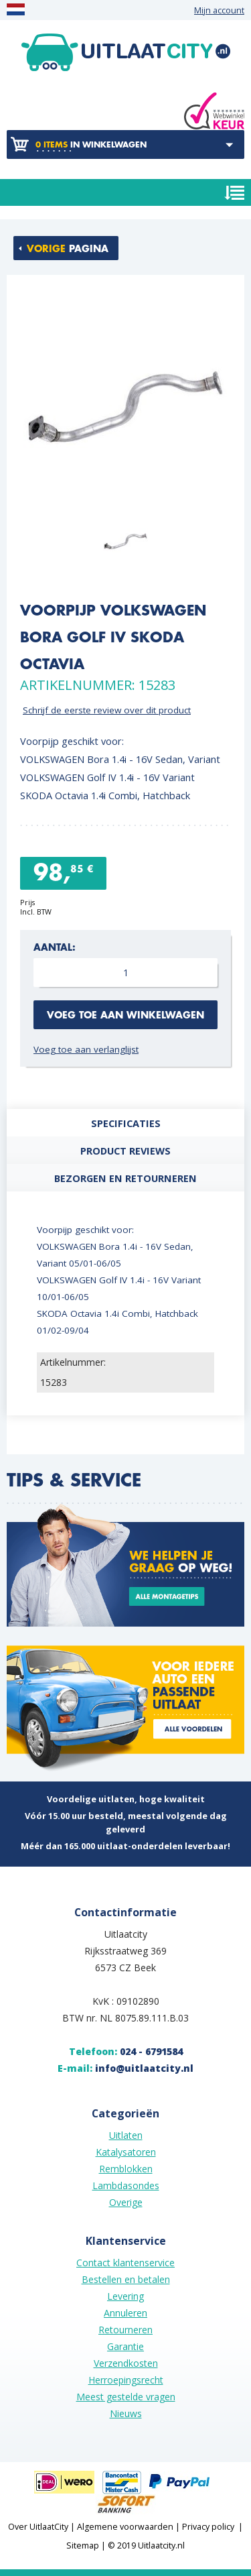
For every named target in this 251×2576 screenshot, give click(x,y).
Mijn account (219, 10)
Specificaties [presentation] (126, 1123)
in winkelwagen (91, 145)
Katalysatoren (126, 2152)
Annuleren (125, 2312)
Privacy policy (208, 2526)
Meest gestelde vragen (125, 2396)
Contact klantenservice (125, 2262)
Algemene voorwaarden (125, 2526)
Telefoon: (126, 2051)
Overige (126, 2202)
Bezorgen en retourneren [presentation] (125, 1178)
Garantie (125, 2346)
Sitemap (82, 2545)
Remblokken (126, 2168)
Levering (125, 2296)
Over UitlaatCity (38, 2526)
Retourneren (125, 2329)
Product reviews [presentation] (125, 1150)
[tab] (125, 1122)
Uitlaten (126, 2135)
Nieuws (126, 2413)
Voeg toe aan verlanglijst (86, 1049)
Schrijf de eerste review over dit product (107, 710)
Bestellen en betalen (126, 2279)
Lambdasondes (125, 2185)
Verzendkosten (126, 2363)
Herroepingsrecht (125, 2380)
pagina (67, 248)
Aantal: (54, 947)
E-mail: (125, 2068)
